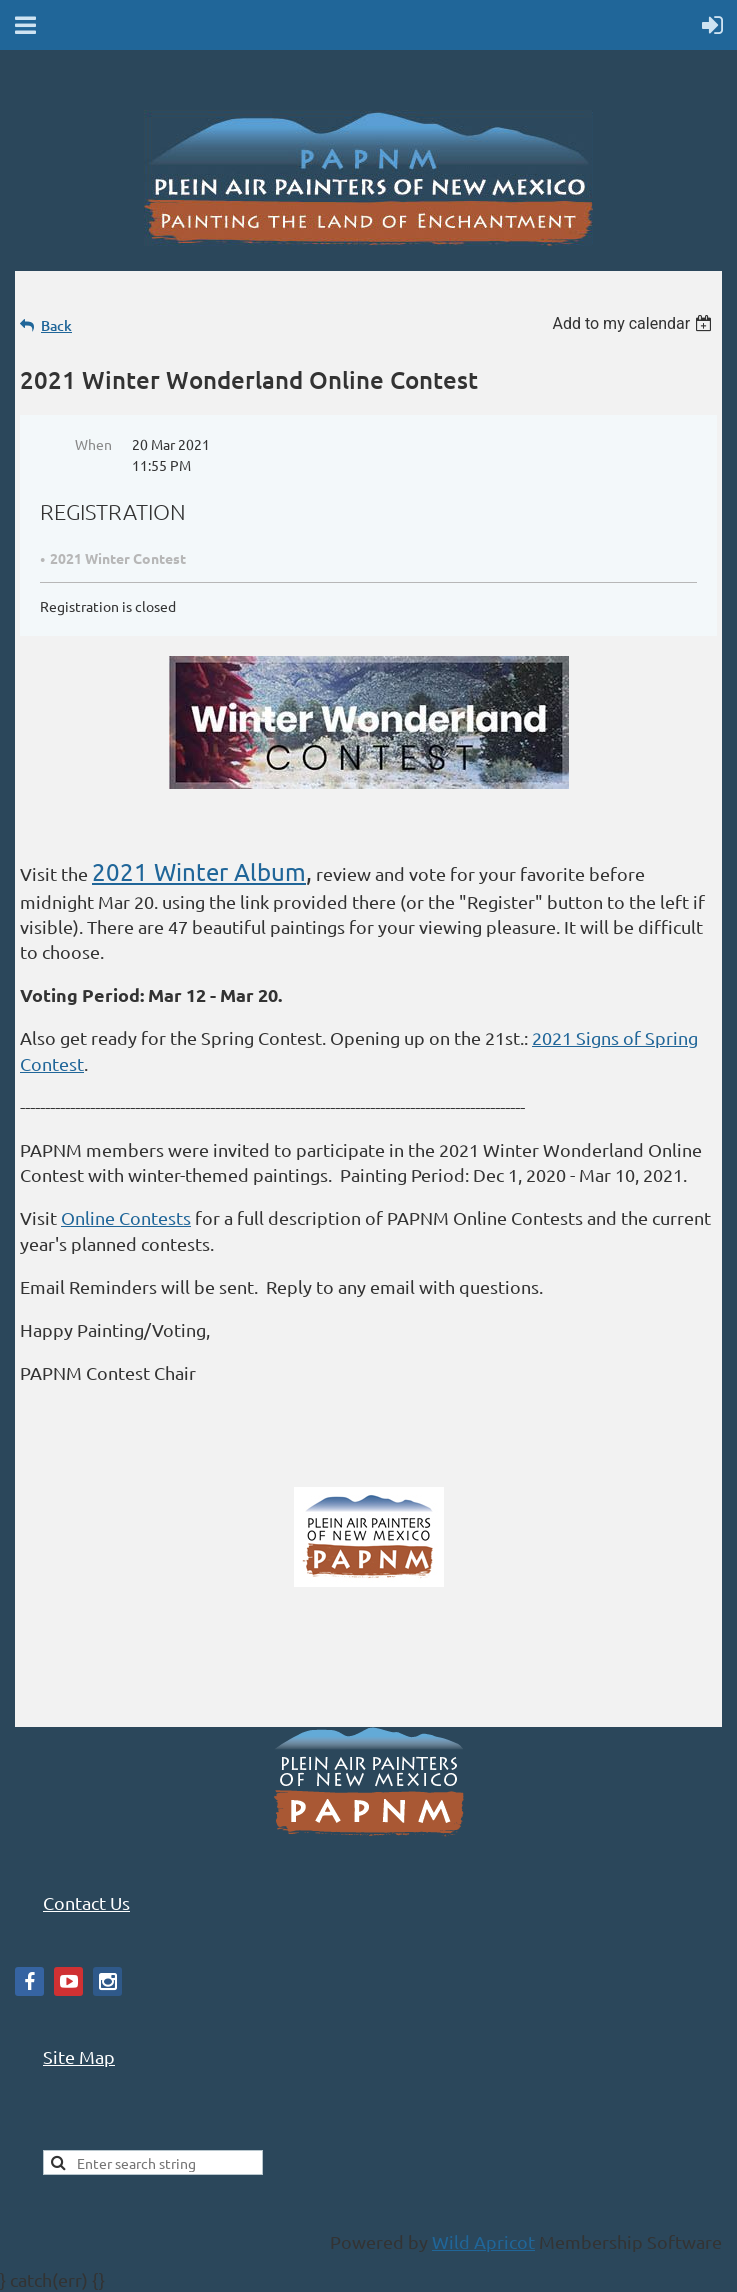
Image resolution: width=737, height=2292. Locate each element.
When (93, 444)
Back (56, 325)
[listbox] (634, 323)
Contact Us (86, 1902)
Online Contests (126, 1217)
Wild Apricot (483, 2241)
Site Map (79, 2056)
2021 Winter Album (199, 871)
